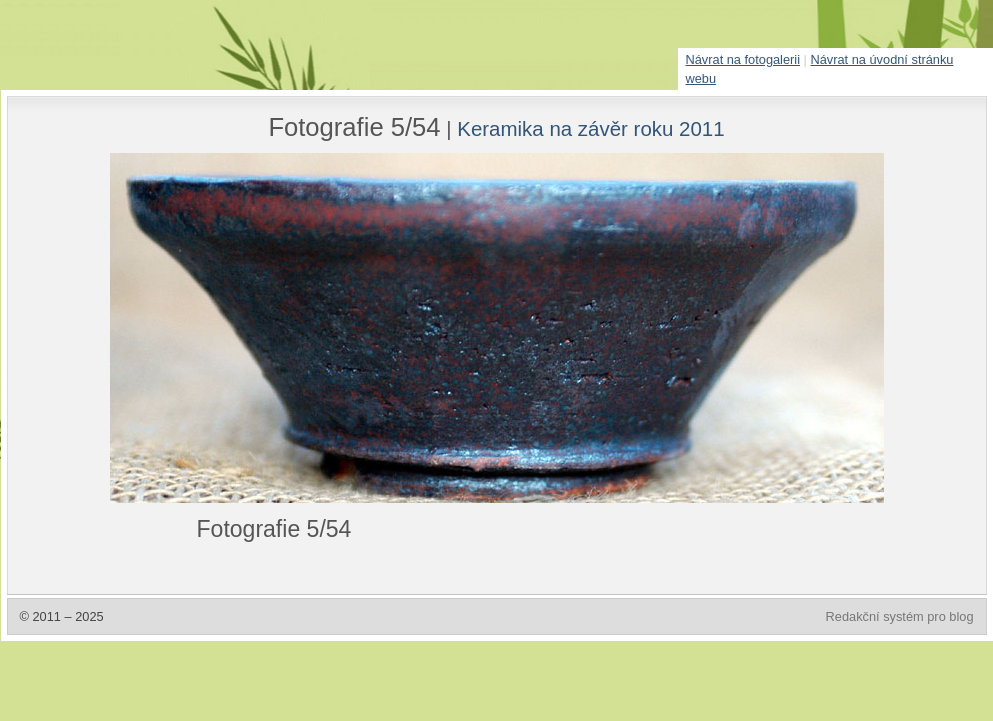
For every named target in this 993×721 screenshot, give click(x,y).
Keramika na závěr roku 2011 (590, 128)
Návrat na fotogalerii (743, 59)
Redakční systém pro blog (900, 616)
